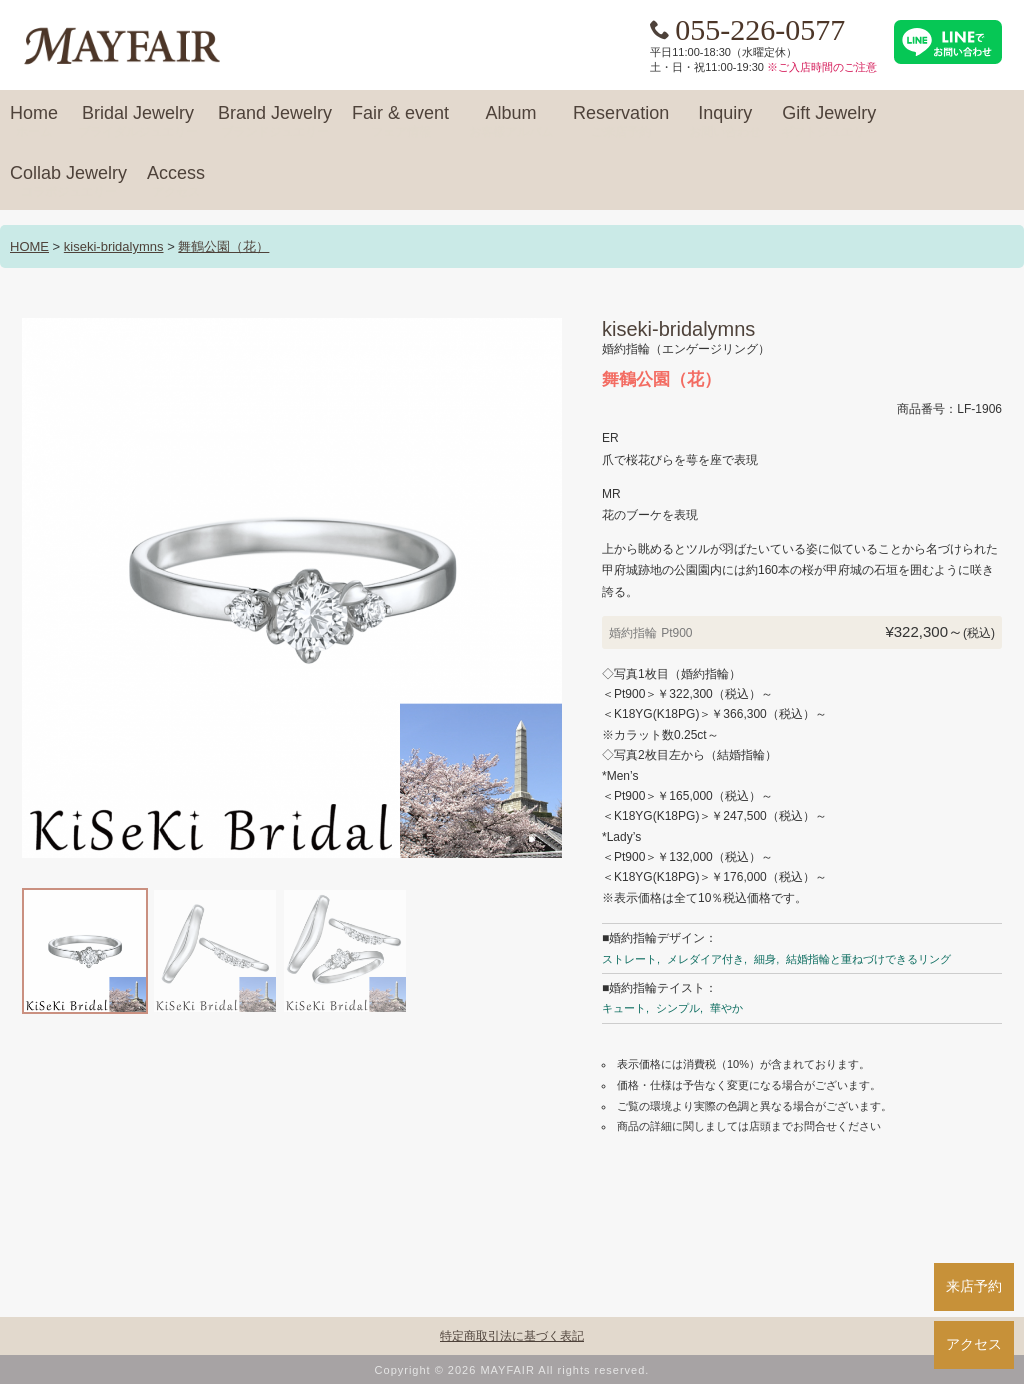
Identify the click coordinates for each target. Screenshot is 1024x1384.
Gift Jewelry (829, 122)
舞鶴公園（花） (223, 246)
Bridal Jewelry (138, 122)
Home (34, 122)
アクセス (974, 1344)
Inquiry (725, 122)
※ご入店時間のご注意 (822, 67)
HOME (29, 246)
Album (511, 122)
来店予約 (974, 1286)
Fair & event (400, 122)
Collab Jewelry (68, 182)
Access (176, 182)
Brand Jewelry (275, 122)
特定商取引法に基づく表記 (512, 1336)
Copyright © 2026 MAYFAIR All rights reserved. (512, 1370)
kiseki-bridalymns (114, 246)
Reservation (621, 122)
